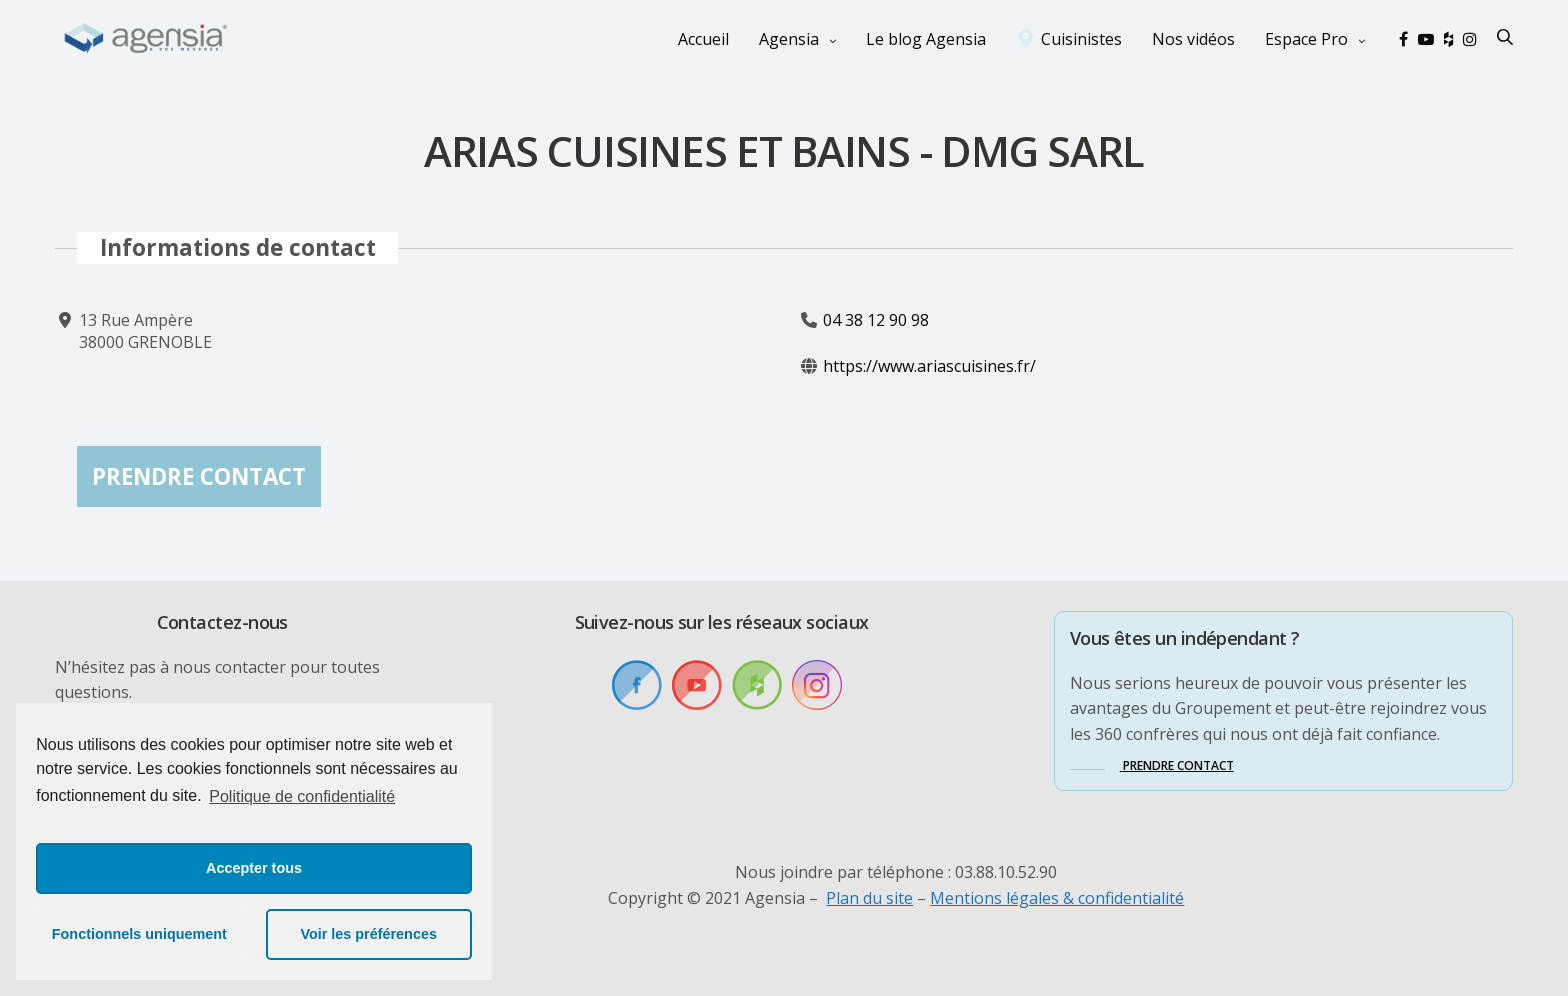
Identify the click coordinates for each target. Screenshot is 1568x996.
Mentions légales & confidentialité (1057, 898)
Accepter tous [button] (254, 868)
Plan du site (869, 898)
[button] (1152, 765)
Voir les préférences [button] (368, 934)
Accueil (703, 38)
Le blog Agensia (926, 38)
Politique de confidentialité (302, 796)
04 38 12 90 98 (876, 320)
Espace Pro (1306, 38)
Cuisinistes (1081, 38)
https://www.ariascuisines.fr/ (929, 367)
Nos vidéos (1193, 38)
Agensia (789, 38)
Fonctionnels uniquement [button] (139, 934)
